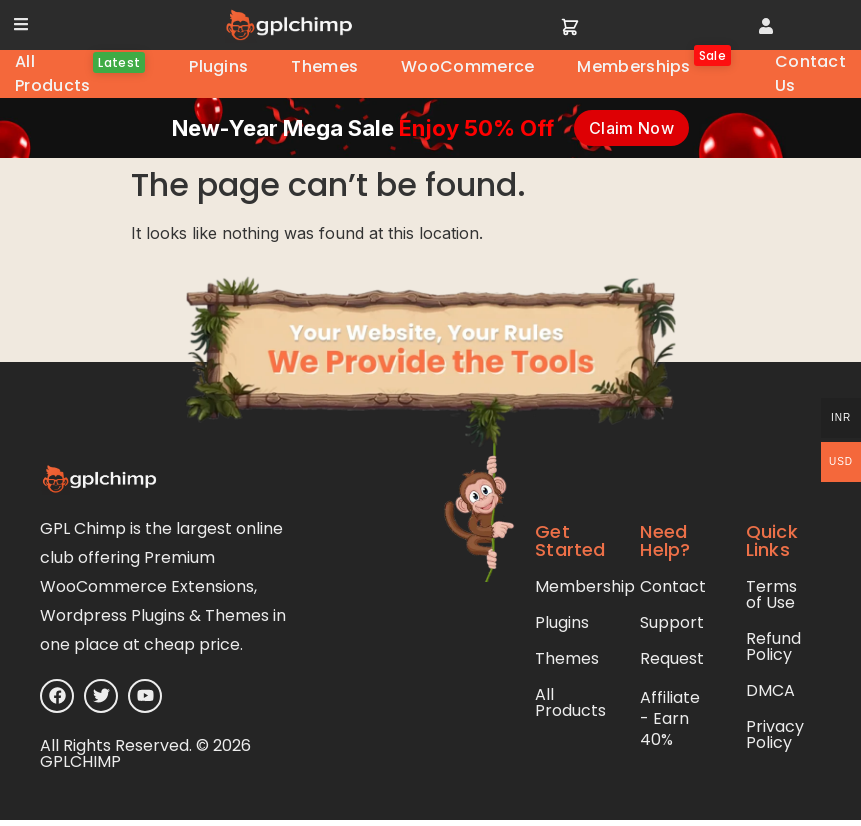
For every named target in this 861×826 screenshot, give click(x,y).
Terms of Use (771, 594)
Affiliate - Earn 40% (670, 718)
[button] (21, 24)
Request (672, 658)
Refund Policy (773, 646)
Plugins (218, 66)
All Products (77, 73)
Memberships (651, 64)
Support (672, 622)
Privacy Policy (775, 734)
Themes (324, 66)
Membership (585, 586)
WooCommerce (467, 66)
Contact (673, 586)
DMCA (770, 690)
